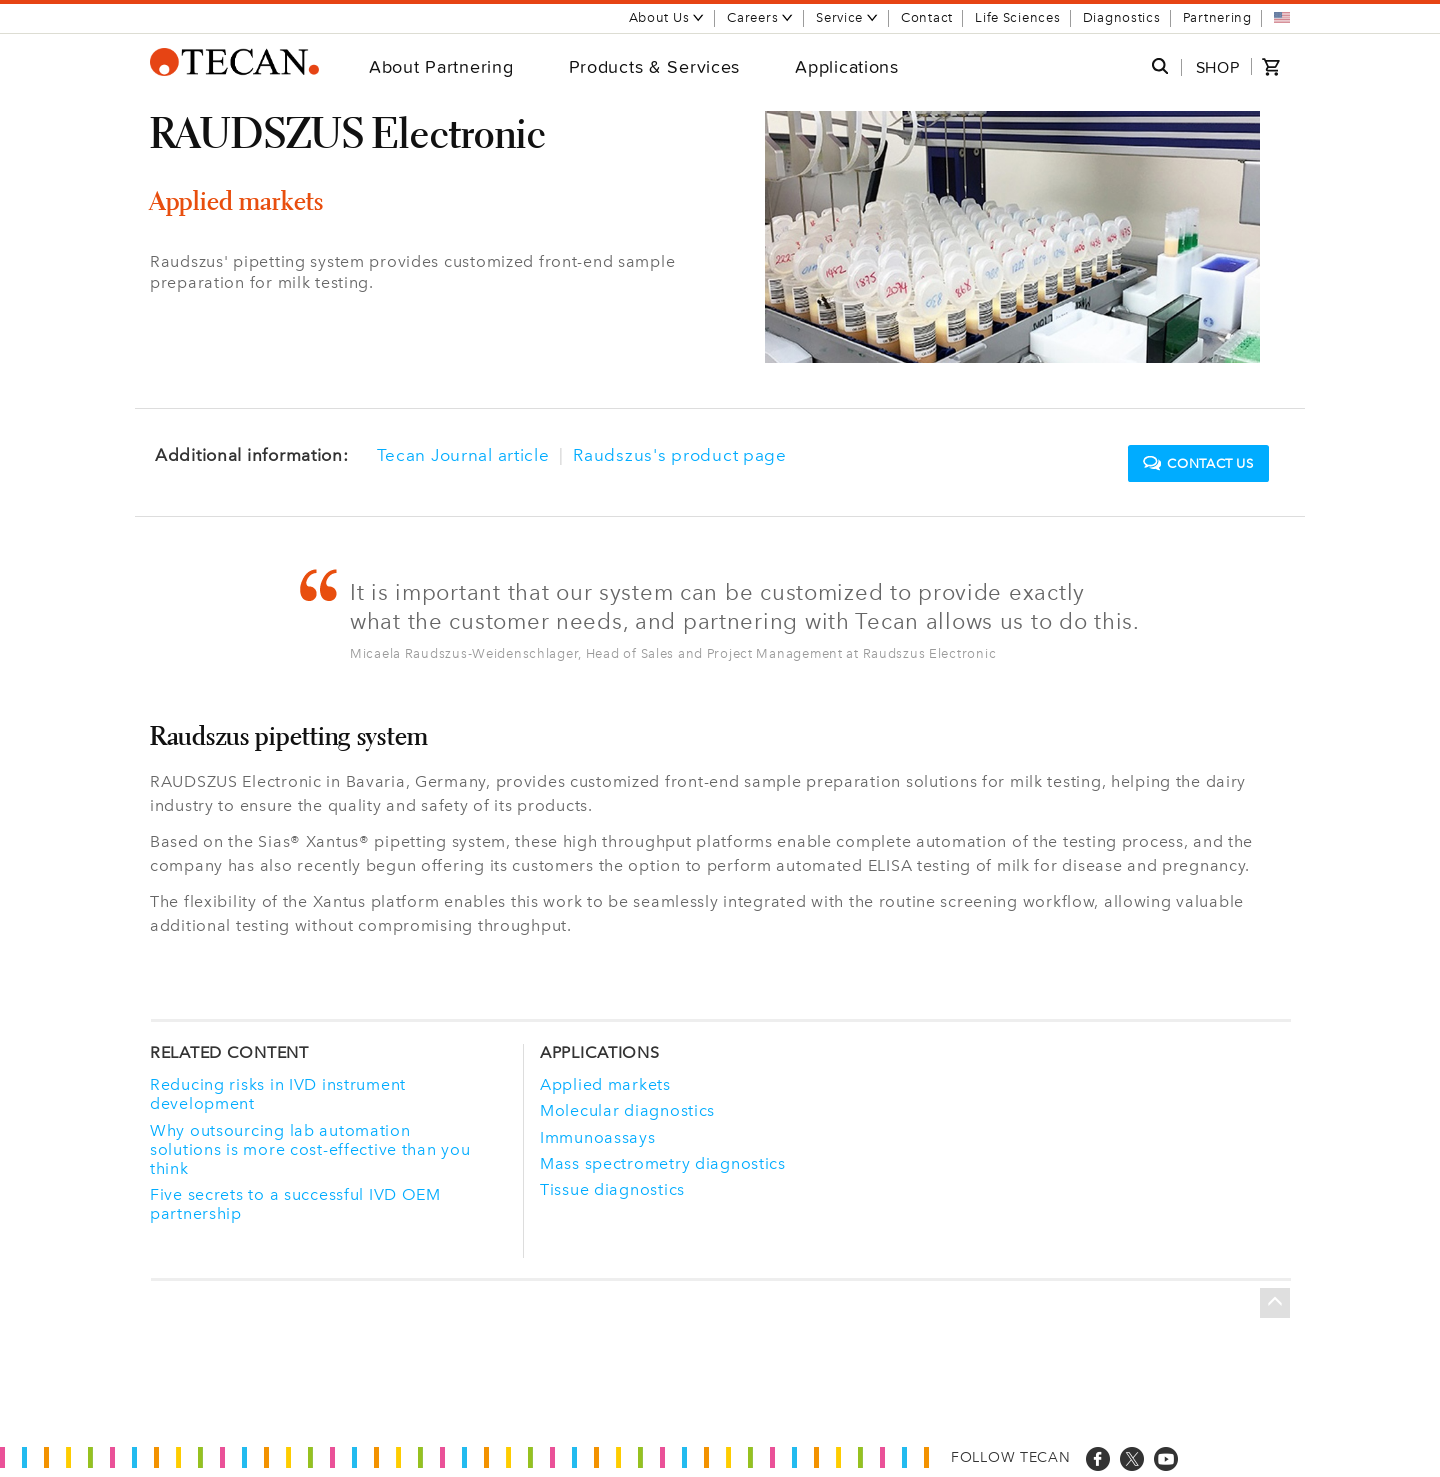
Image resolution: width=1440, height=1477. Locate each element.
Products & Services (655, 66)
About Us (667, 17)
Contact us (1198, 464)
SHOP (1218, 67)
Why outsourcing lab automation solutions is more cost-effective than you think (310, 1149)
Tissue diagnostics (612, 1189)
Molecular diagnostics (627, 1110)
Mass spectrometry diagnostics (663, 1163)
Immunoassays (598, 1137)
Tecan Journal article (463, 455)
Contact (927, 17)
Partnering (1217, 17)
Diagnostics (1122, 17)
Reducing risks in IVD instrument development (278, 1094)
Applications (847, 66)
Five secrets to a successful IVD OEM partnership (295, 1204)
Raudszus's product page (680, 455)
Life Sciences (1017, 17)
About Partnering (441, 66)
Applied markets (605, 1084)
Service (847, 17)
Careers (760, 17)
